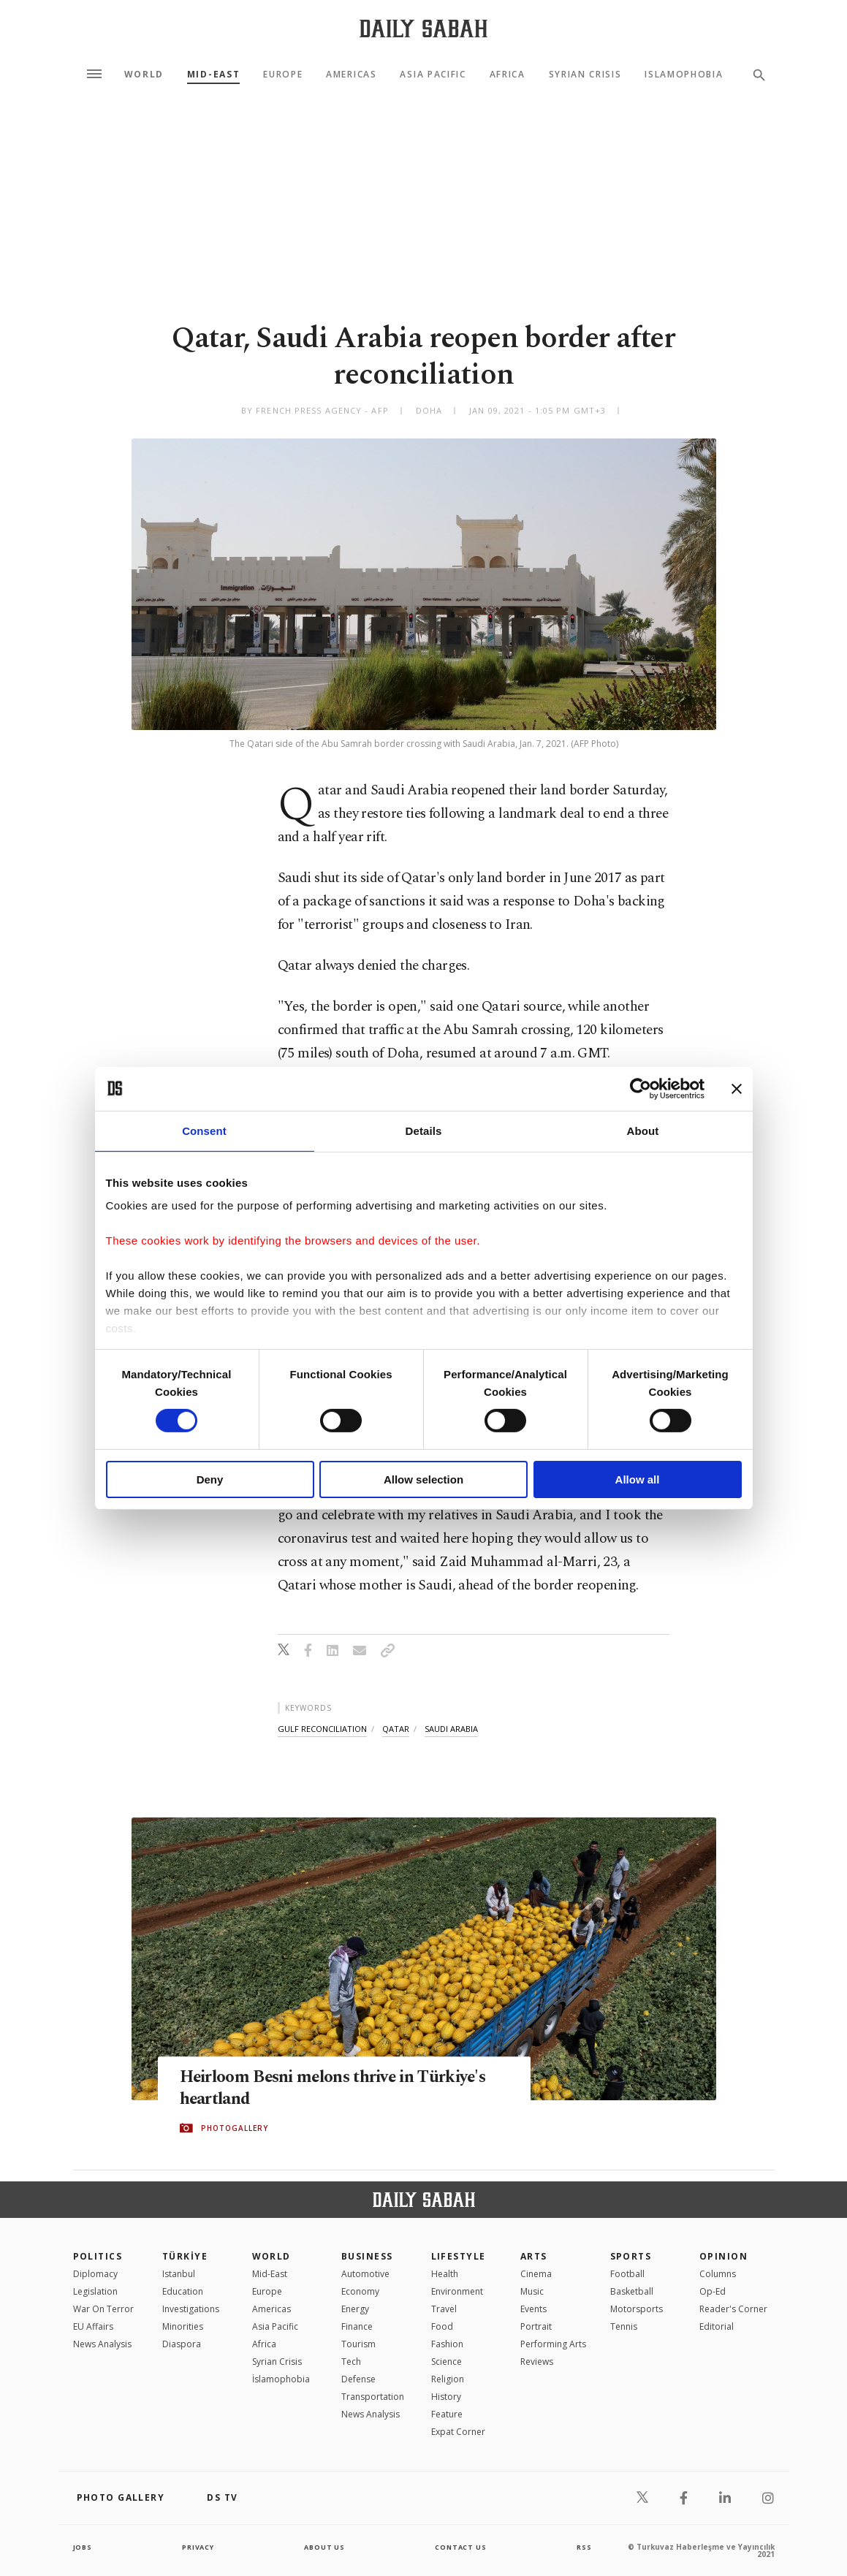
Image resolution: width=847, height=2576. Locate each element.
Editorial (716, 2326)
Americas (351, 74)
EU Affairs (93, 2326)
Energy (355, 2309)
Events (533, 2309)
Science (446, 2361)
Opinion (723, 2256)
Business (367, 2256)
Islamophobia (684, 74)
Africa (507, 74)
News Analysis (102, 2344)
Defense (358, 2379)
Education (182, 2291)
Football (627, 2274)
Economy (360, 2291)
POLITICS (98, 2256)
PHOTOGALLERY (234, 2129)
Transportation (372, 2396)
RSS (584, 2547)
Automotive (365, 2274)
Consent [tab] (204, 1130)
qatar (395, 1728)
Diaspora (181, 2344)
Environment (457, 2291)
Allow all (637, 1479)
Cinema (536, 2274)
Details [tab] (424, 1130)
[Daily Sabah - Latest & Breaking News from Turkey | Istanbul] (423, 28)
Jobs (83, 2547)
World (144, 74)
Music (532, 2291)
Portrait (536, 2326)
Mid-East (213, 74)
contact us (461, 2547)
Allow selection (423, 1479)
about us (325, 2547)
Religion (447, 2379)
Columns (717, 2274)
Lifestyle (458, 2256)
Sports (631, 2256)
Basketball (631, 2291)
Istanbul (178, 2274)
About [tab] (643, 1130)
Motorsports (636, 2309)
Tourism (358, 2344)
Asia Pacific (433, 74)
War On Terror (103, 2309)
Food (442, 2326)
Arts (533, 2256)
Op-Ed (712, 2291)
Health (444, 2274)
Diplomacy (95, 2274)
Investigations (190, 2309)
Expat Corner (458, 2431)
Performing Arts (553, 2344)
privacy (197, 2547)
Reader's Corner (733, 2309)
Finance (357, 2326)
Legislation (95, 2291)
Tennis (623, 2326)
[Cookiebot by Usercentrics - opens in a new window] (640, 1088)
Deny (210, 1479)
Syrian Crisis (585, 74)
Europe (283, 74)
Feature (447, 2414)
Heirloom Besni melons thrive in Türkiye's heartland (307, 2088)
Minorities (182, 2326)
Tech (351, 2361)
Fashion (447, 2344)
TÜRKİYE (185, 2256)
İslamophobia (281, 2379)
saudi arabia (451, 1728)
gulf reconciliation (322, 1728)
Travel (444, 2309)
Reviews (536, 2361)
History (446, 2396)
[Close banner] (737, 1088)
